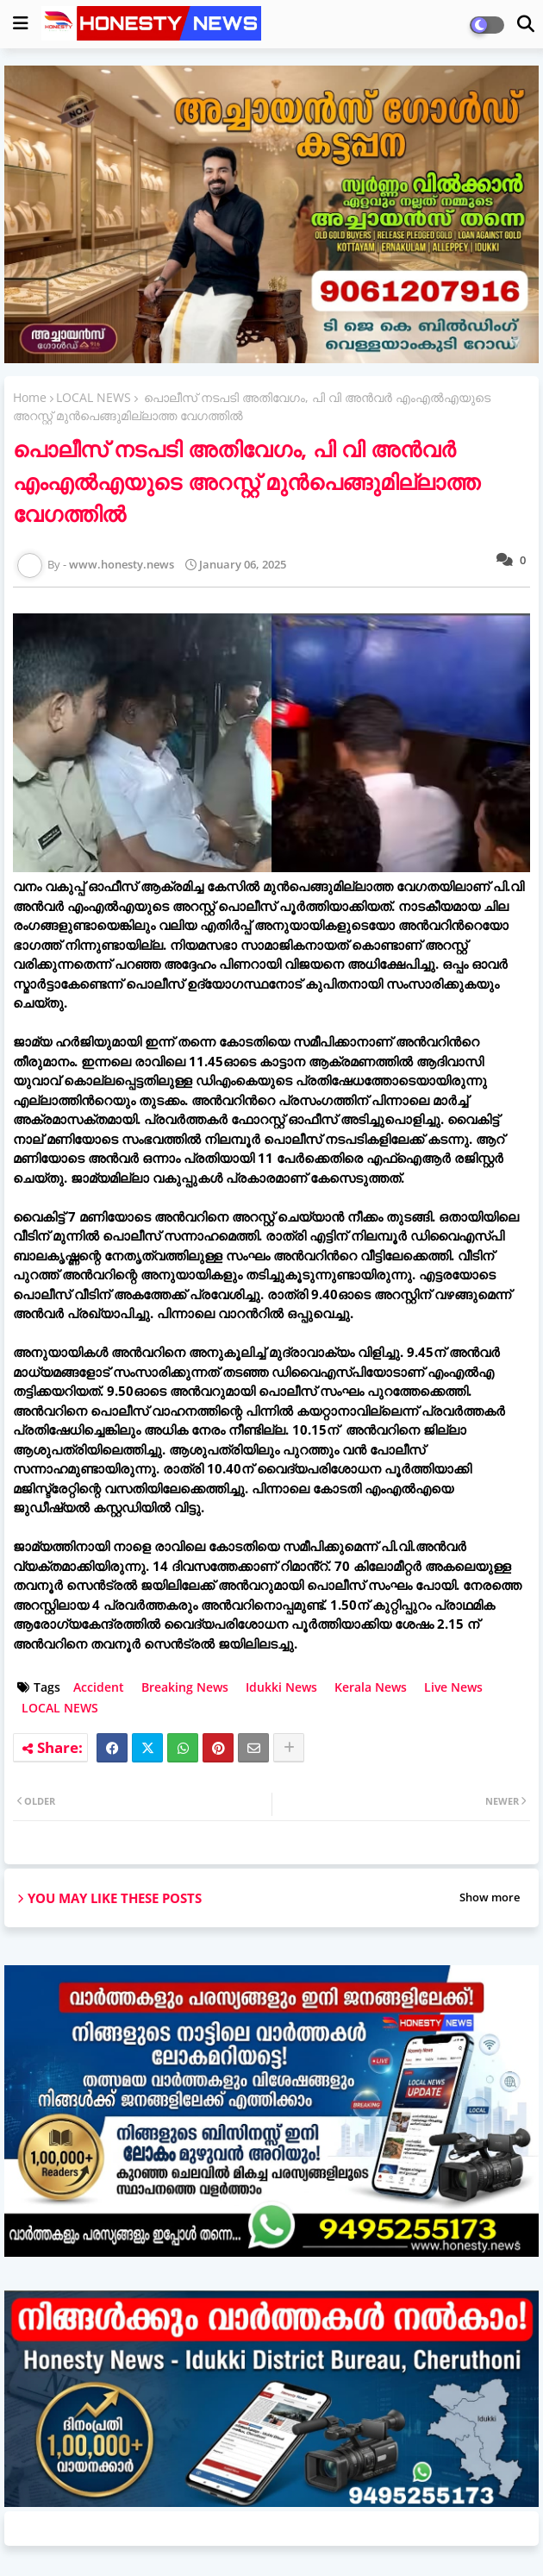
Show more (489, 1897)
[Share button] (288, 1747)
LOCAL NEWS (93, 397)
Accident (98, 1687)
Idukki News (281, 1687)
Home (30, 397)
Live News (453, 1687)
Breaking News (184, 1687)
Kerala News (370, 1687)
